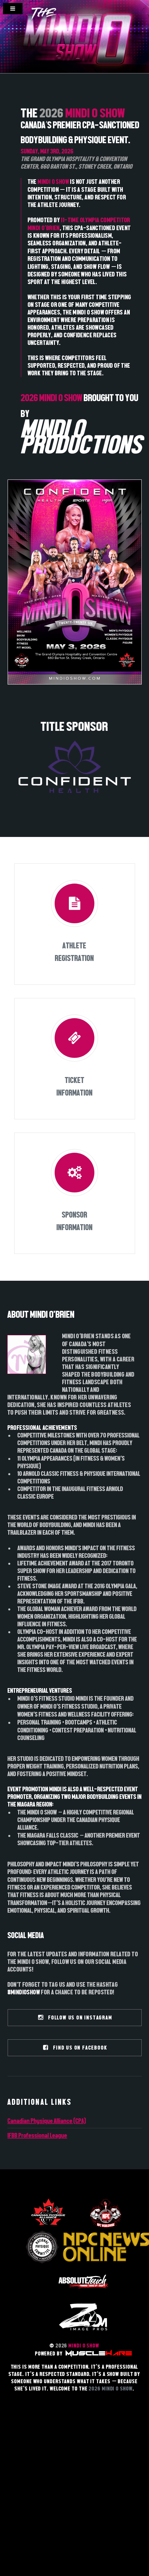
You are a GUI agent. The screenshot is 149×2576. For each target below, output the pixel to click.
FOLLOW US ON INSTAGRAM (75, 2018)
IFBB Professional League (37, 2135)
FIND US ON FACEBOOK (75, 2048)
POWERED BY (83, 2353)
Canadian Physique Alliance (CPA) (47, 2120)
